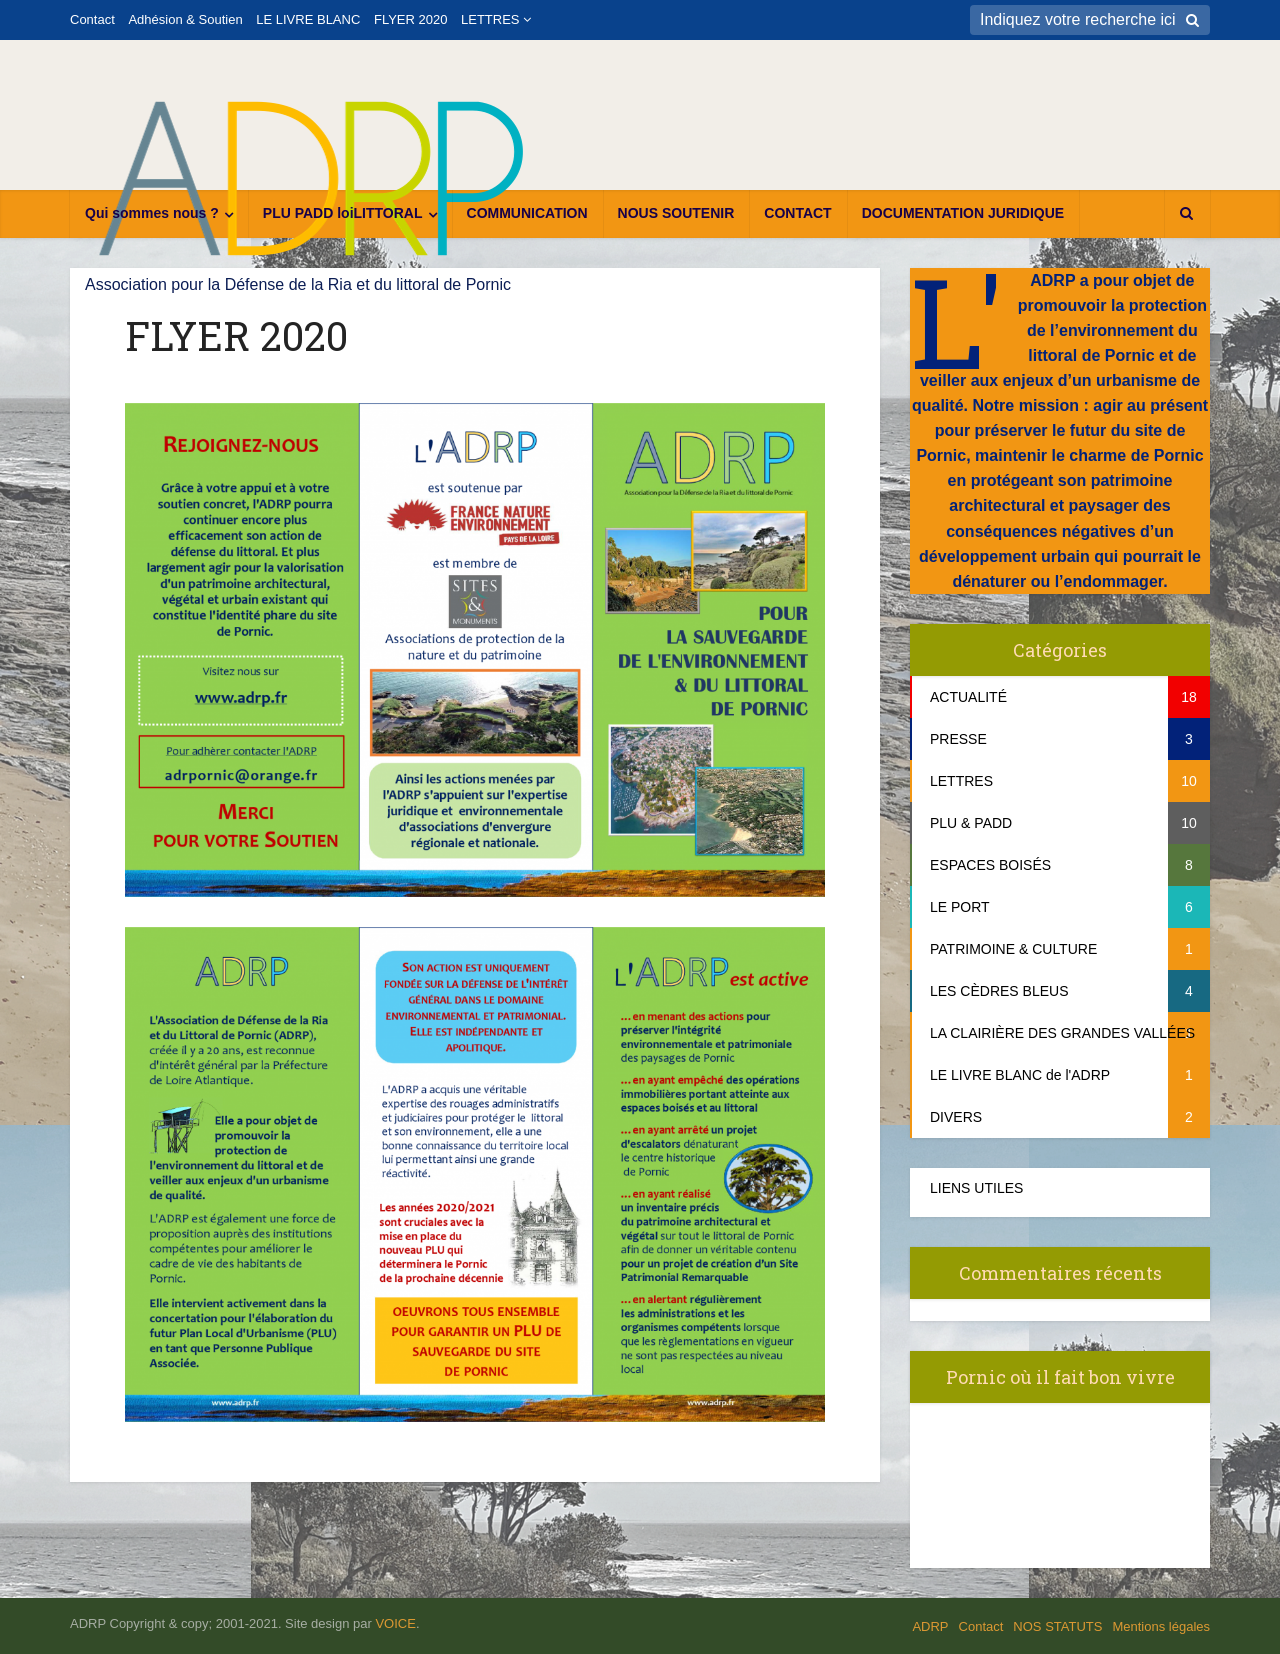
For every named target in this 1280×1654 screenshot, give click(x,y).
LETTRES (490, 19)
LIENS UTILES (976, 1188)
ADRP (930, 1626)
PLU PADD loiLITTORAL (343, 213)
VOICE (395, 1623)
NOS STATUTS (1057, 1626)
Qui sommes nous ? (152, 213)
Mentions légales (1161, 1626)
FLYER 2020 (410, 19)
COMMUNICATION (527, 213)
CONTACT (797, 213)
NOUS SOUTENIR (676, 213)
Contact (92, 19)
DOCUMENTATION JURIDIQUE (963, 213)
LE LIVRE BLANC (308, 19)
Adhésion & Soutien (185, 19)
